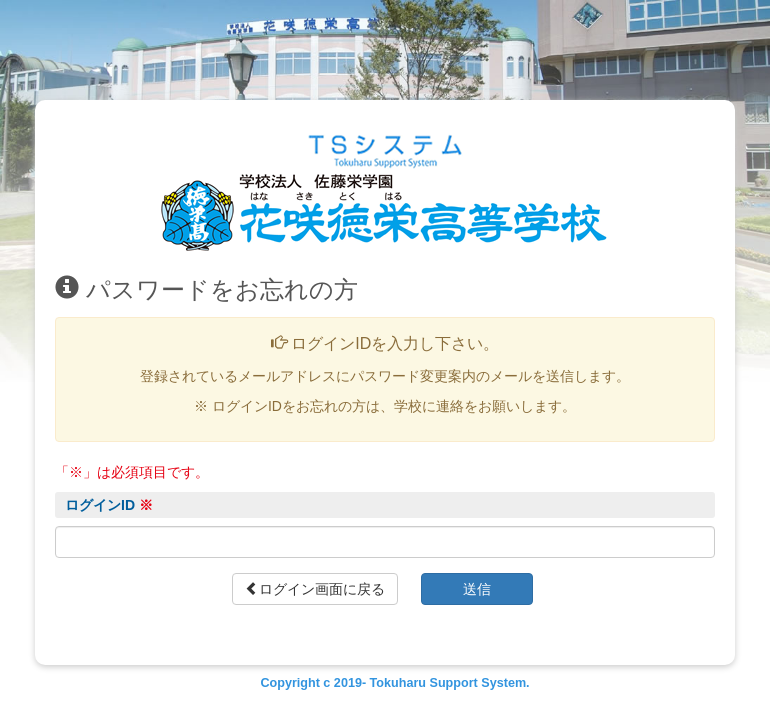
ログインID (109, 505)
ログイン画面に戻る (315, 589)
